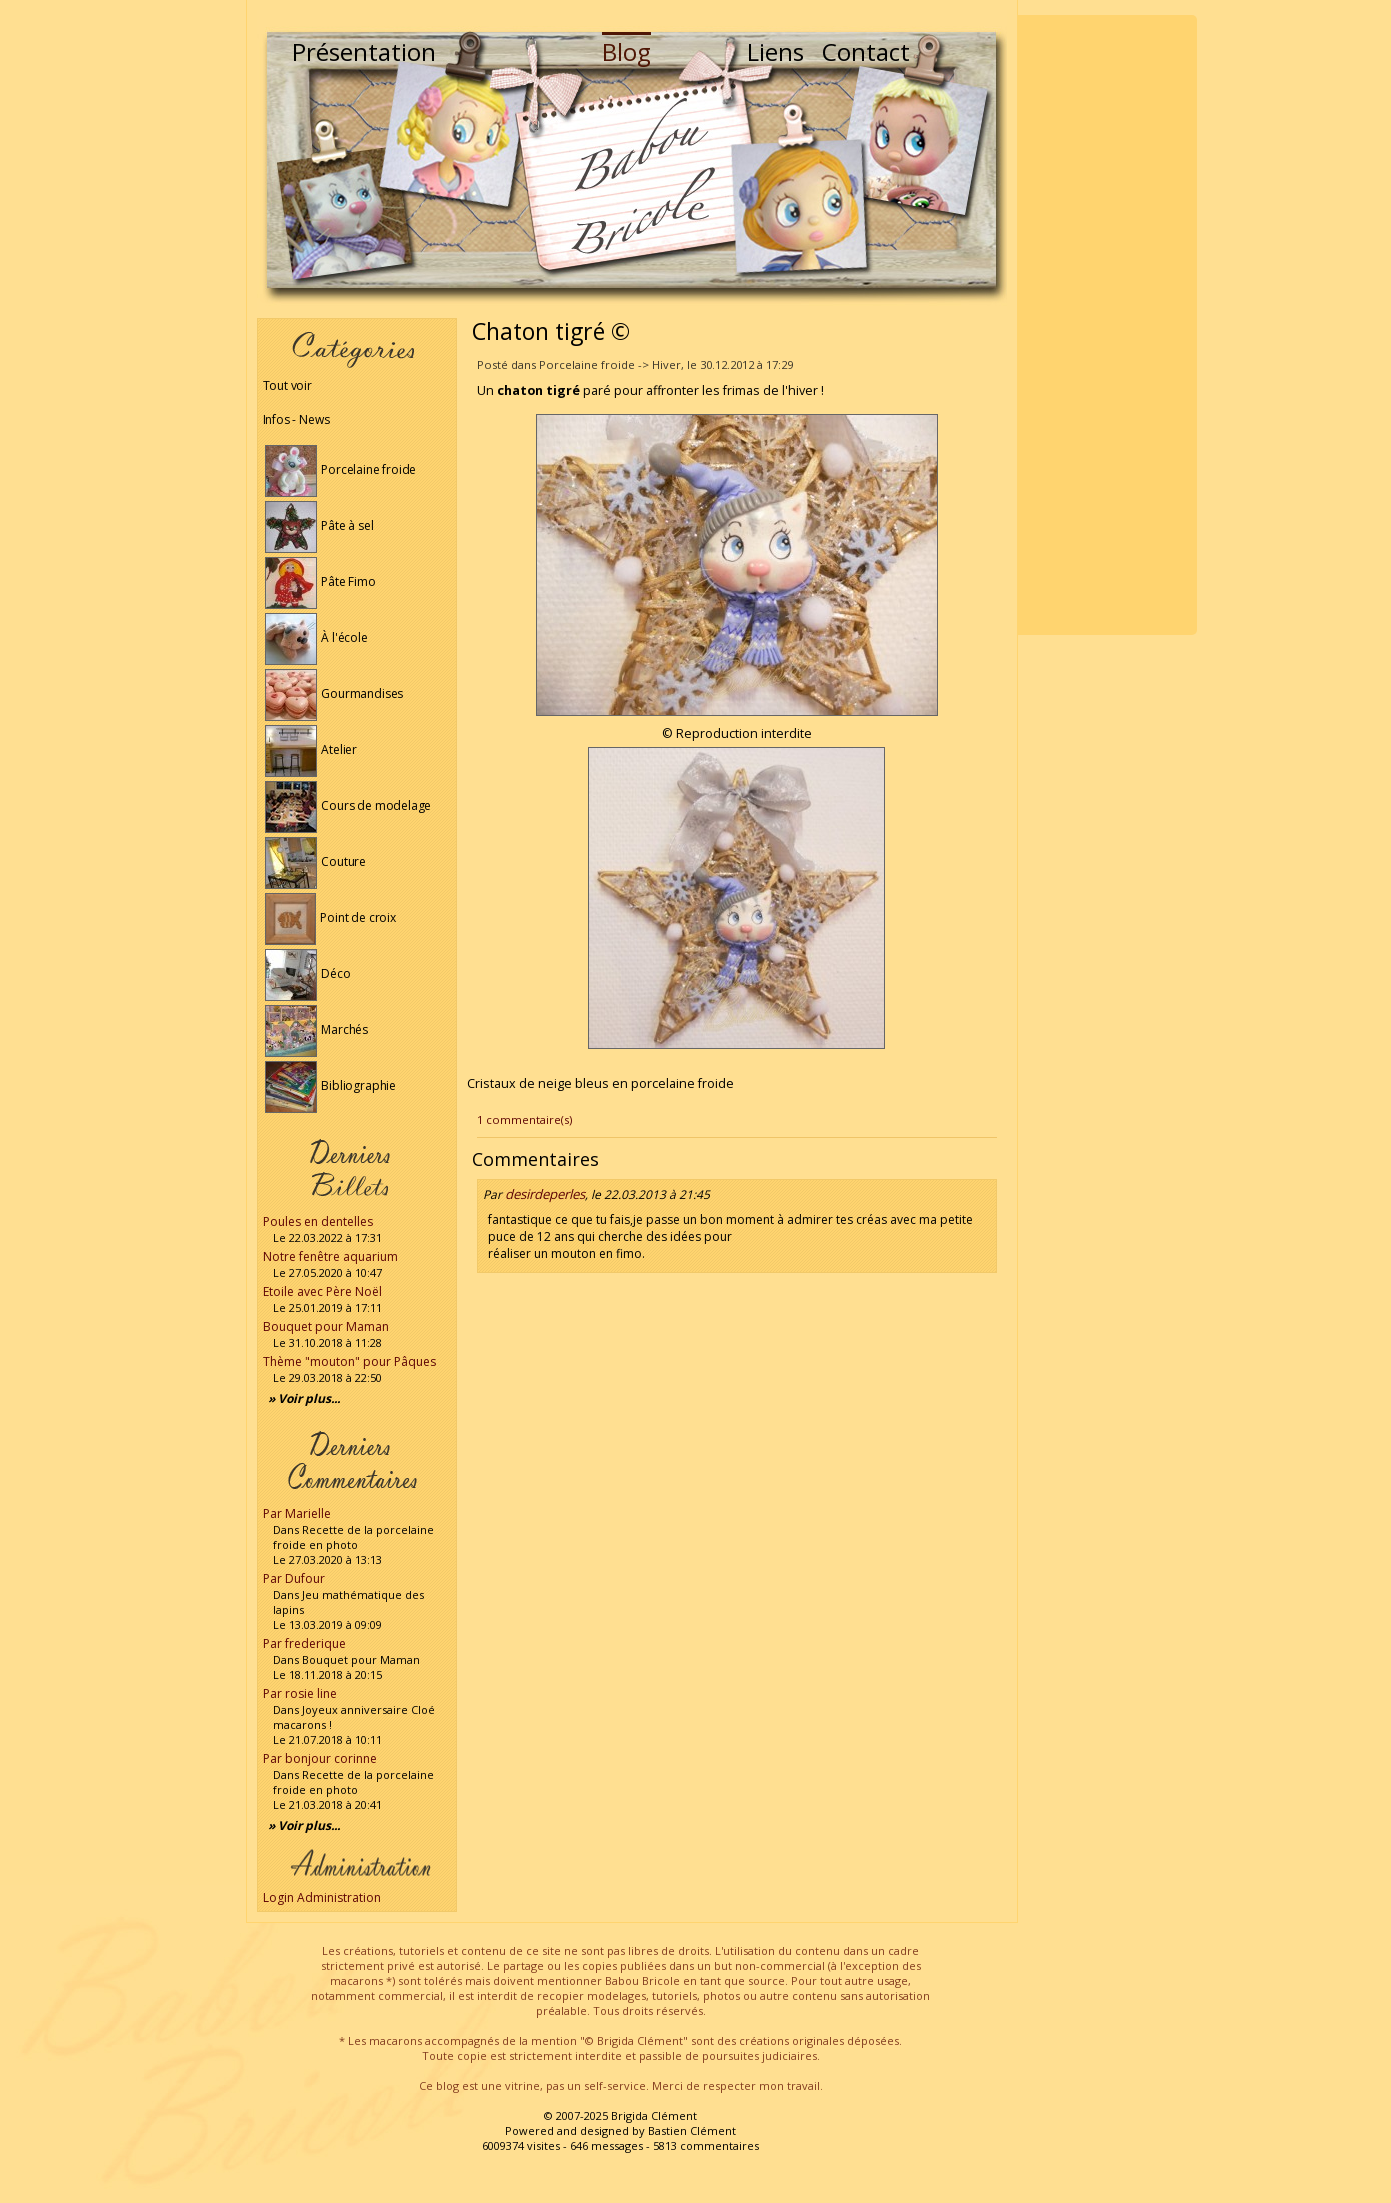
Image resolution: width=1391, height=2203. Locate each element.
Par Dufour (294, 1578)
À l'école (316, 637)
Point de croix (330, 917)
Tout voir (287, 385)
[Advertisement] (1107, 325)
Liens (775, 51)
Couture (316, 861)
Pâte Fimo (320, 581)
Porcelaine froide (341, 469)
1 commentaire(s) (524, 1119)
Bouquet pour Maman (326, 1326)
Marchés (317, 1029)
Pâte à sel (319, 525)
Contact (866, 51)
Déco (308, 973)
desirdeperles (545, 1194)
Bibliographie (330, 1085)
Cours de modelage (348, 805)
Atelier (311, 749)
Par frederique (304, 1643)
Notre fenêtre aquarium (330, 1256)
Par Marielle (297, 1513)
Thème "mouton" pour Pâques (349, 1361)
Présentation (364, 51)
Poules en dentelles (318, 1221)
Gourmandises (334, 693)
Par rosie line (300, 1693)
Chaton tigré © (551, 331)
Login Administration (322, 1897)
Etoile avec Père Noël (322, 1291)
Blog (626, 51)
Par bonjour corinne (320, 1758)
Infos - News (296, 419)
